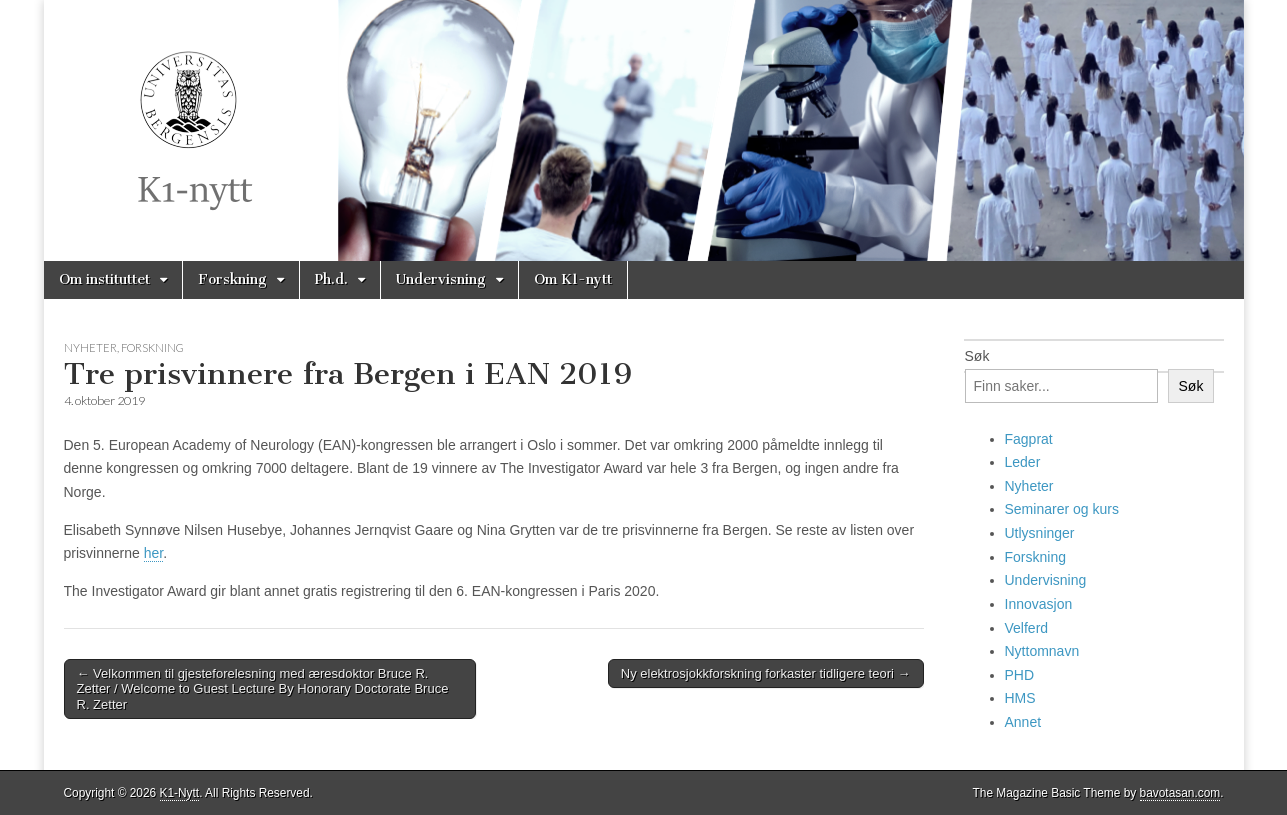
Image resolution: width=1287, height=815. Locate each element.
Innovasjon (1039, 604)
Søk (977, 356)
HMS (1020, 698)
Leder (1023, 462)
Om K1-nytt (573, 279)
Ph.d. (331, 279)
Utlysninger (1040, 533)
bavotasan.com (1180, 793)
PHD (1020, 675)
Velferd (1027, 628)
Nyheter (90, 347)
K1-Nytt (180, 793)
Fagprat (1029, 439)
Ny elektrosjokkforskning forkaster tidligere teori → (766, 673)
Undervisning (441, 279)
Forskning (232, 279)
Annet (1023, 722)
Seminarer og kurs (1062, 509)
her (153, 553)
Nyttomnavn (1042, 651)
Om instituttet (104, 279)
